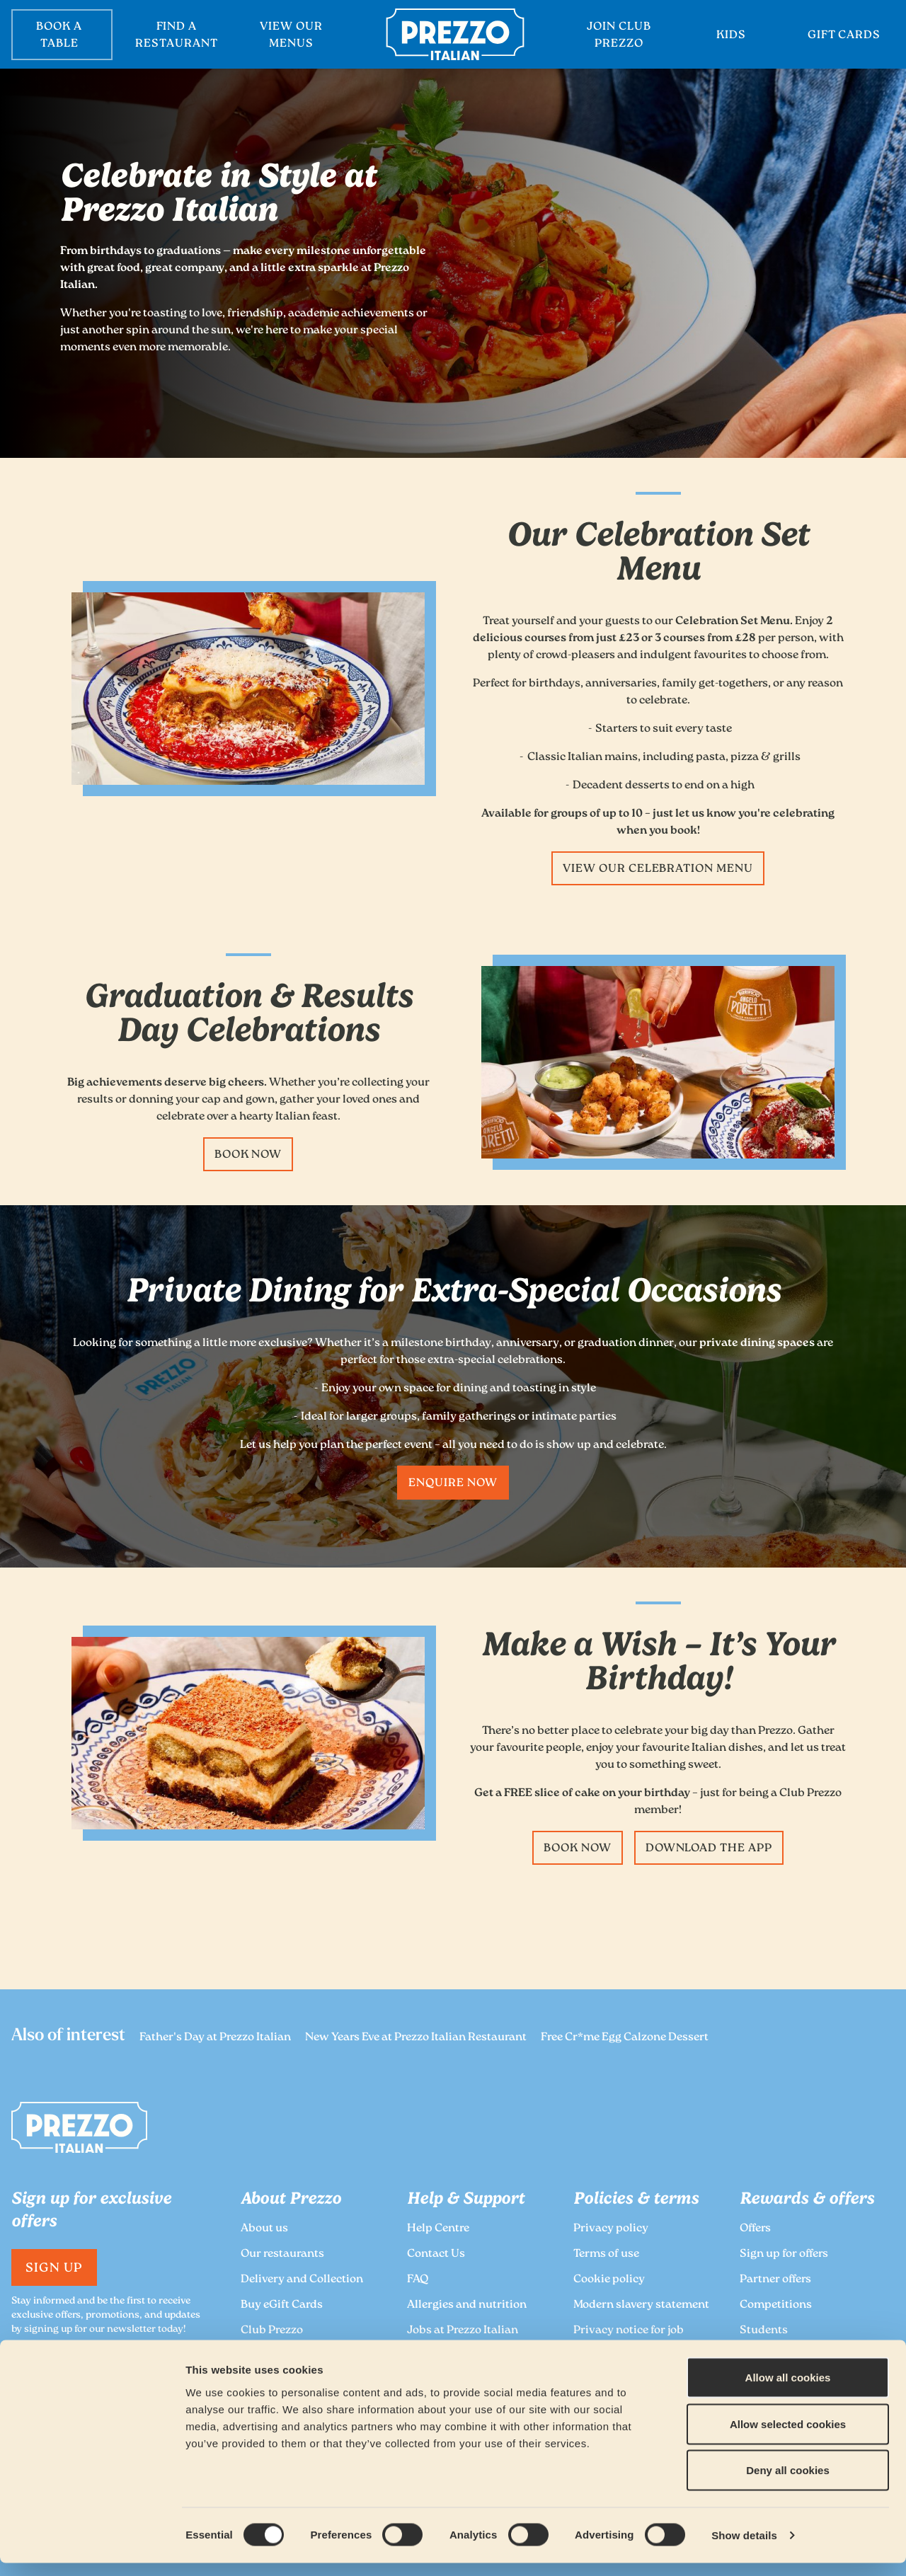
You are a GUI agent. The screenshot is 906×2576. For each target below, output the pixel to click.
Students (764, 2331)
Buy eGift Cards (282, 2305)
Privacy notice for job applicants (628, 2339)
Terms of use (606, 2254)
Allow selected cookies (788, 2437)
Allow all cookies (788, 2390)
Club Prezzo (272, 2331)
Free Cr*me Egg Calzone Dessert (625, 2038)
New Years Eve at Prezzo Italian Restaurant (416, 2038)
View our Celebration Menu (658, 869)
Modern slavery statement (641, 2305)
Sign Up (54, 2269)
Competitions (776, 2305)
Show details (744, 2548)
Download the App (709, 1849)
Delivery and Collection (302, 2280)
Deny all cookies (788, 2483)
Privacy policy (610, 2229)
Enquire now (453, 1484)
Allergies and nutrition (467, 2305)
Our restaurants (282, 2254)
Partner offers (775, 2280)
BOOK (62, 35)
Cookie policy (609, 2280)
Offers (755, 2229)
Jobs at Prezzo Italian (462, 2331)
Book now (248, 1155)
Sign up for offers (784, 2254)
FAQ (417, 2280)
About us (264, 2229)
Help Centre (438, 2229)
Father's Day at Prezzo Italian (215, 2038)
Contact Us (436, 2254)
